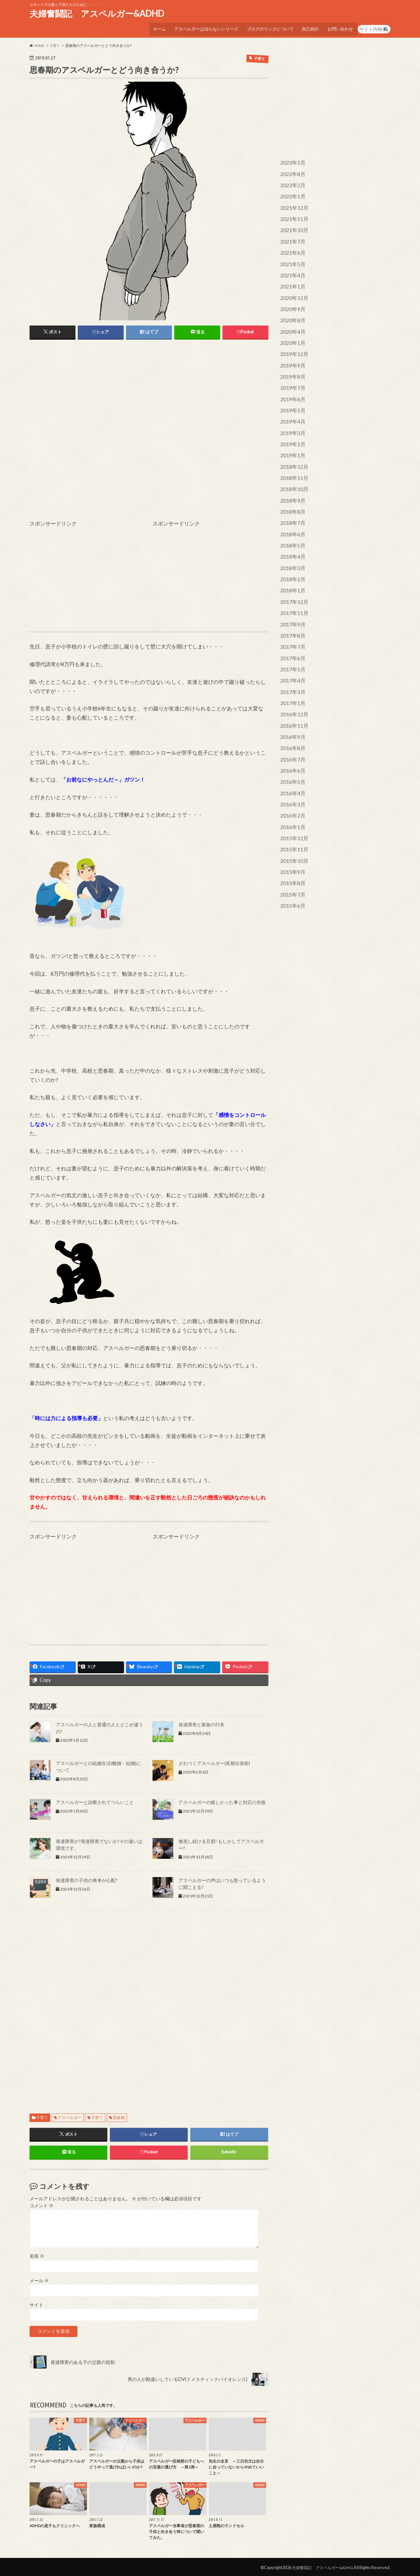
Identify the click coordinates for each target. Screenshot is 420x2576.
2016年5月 (291, 743)
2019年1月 (291, 435)
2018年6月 (291, 510)
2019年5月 (291, 393)
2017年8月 (291, 605)
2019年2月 (291, 425)
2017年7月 (291, 616)
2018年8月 (291, 488)
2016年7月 (291, 722)
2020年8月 (291, 308)
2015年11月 (292, 807)
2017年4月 (291, 648)
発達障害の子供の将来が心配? (86, 1878)
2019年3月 (291, 414)
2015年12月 (292, 797)
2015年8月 (291, 839)
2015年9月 (291, 828)
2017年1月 (291, 669)
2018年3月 (291, 542)
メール (39, 2279)
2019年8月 (291, 361)
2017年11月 (292, 584)
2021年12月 (292, 202)
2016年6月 (291, 733)
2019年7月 (291, 372)
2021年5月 (291, 255)
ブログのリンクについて (265, 26)
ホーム (151, 26)
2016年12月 (292, 680)
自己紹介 (308, 26)
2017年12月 (292, 573)
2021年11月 (292, 212)
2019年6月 (291, 382)
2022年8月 (291, 170)
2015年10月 (292, 818)
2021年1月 (291, 276)
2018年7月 (291, 499)
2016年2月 (291, 775)
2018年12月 (292, 446)
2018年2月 (291, 552)
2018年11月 (292, 457)
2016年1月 (291, 786)
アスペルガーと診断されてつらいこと (95, 1800)
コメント (41, 2204)
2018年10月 (292, 467)
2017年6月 (291, 626)
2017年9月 (291, 595)
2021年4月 (291, 265)
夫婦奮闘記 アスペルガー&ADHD (97, 13)
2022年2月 (291, 180)
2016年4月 (291, 754)
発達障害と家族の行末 (201, 1722)
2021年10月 (292, 223)
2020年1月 (291, 329)
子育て (42, 2115)
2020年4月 (291, 319)
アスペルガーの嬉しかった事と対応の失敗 (222, 1800)
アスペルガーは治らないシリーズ (200, 26)
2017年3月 (291, 659)
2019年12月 (292, 340)
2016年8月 (291, 712)
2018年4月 (291, 531)
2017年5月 (291, 637)
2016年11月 (292, 690)
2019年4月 (291, 403)
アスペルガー (69, 2115)
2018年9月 (291, 478)
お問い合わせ (339, 26)
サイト (36, 2303)
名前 (37, 2254)
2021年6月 (291, 244)
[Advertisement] (149, 392)
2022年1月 (291, 191)
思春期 (119, 2115)
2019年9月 (291, 350)
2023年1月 (291, 159)
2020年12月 (292, 286)
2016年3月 (291, 765)
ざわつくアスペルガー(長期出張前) (214, 1761)
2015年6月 (291, 860)
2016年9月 (291, 701)
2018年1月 (291, 563)
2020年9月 (291, 297)
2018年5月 (291, 520)
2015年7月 (291, 850)
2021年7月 (291, 233)
